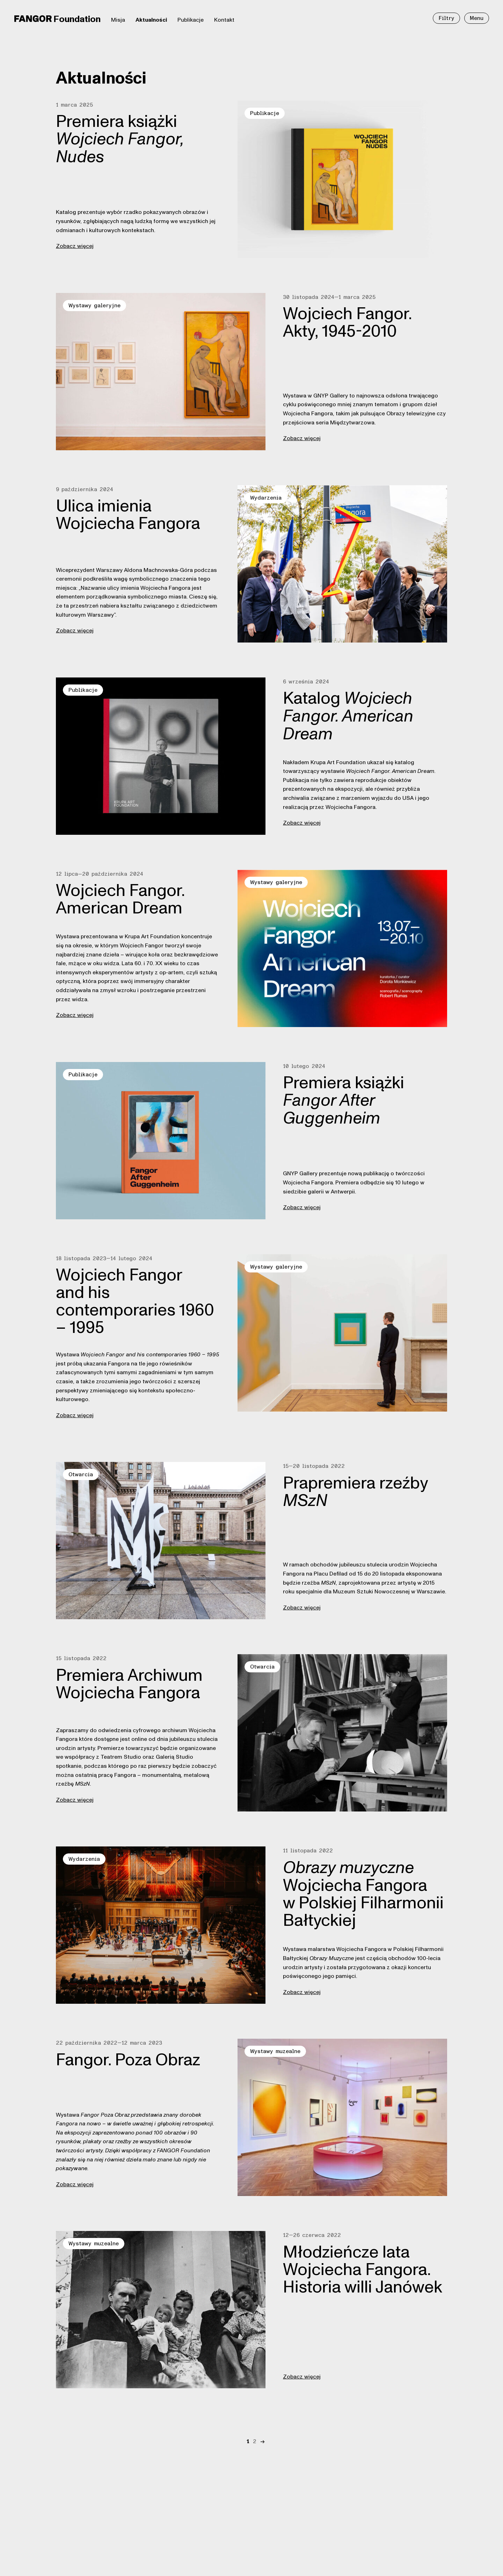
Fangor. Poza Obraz (128, 2060)
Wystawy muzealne (275, 2051)
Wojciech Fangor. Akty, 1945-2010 (347, 322)
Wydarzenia (266, 498)
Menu (476, 18)
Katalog (348, 716)
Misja (118, 20)
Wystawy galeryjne (94, 305)
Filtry (446, 18)
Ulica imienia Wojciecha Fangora (128, 514)
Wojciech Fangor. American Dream (120, 899)
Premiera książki (120, 139)
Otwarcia (80, 1474)
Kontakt (224, 20)
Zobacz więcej (75, 246)
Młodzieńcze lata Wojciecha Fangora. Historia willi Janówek (362, 2270)
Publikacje (190, 20)
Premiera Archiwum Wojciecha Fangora (129, 1684)
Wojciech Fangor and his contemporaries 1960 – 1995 (135, 1301)
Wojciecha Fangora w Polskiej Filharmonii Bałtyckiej (363, 1894)
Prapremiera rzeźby (355, 1491)
